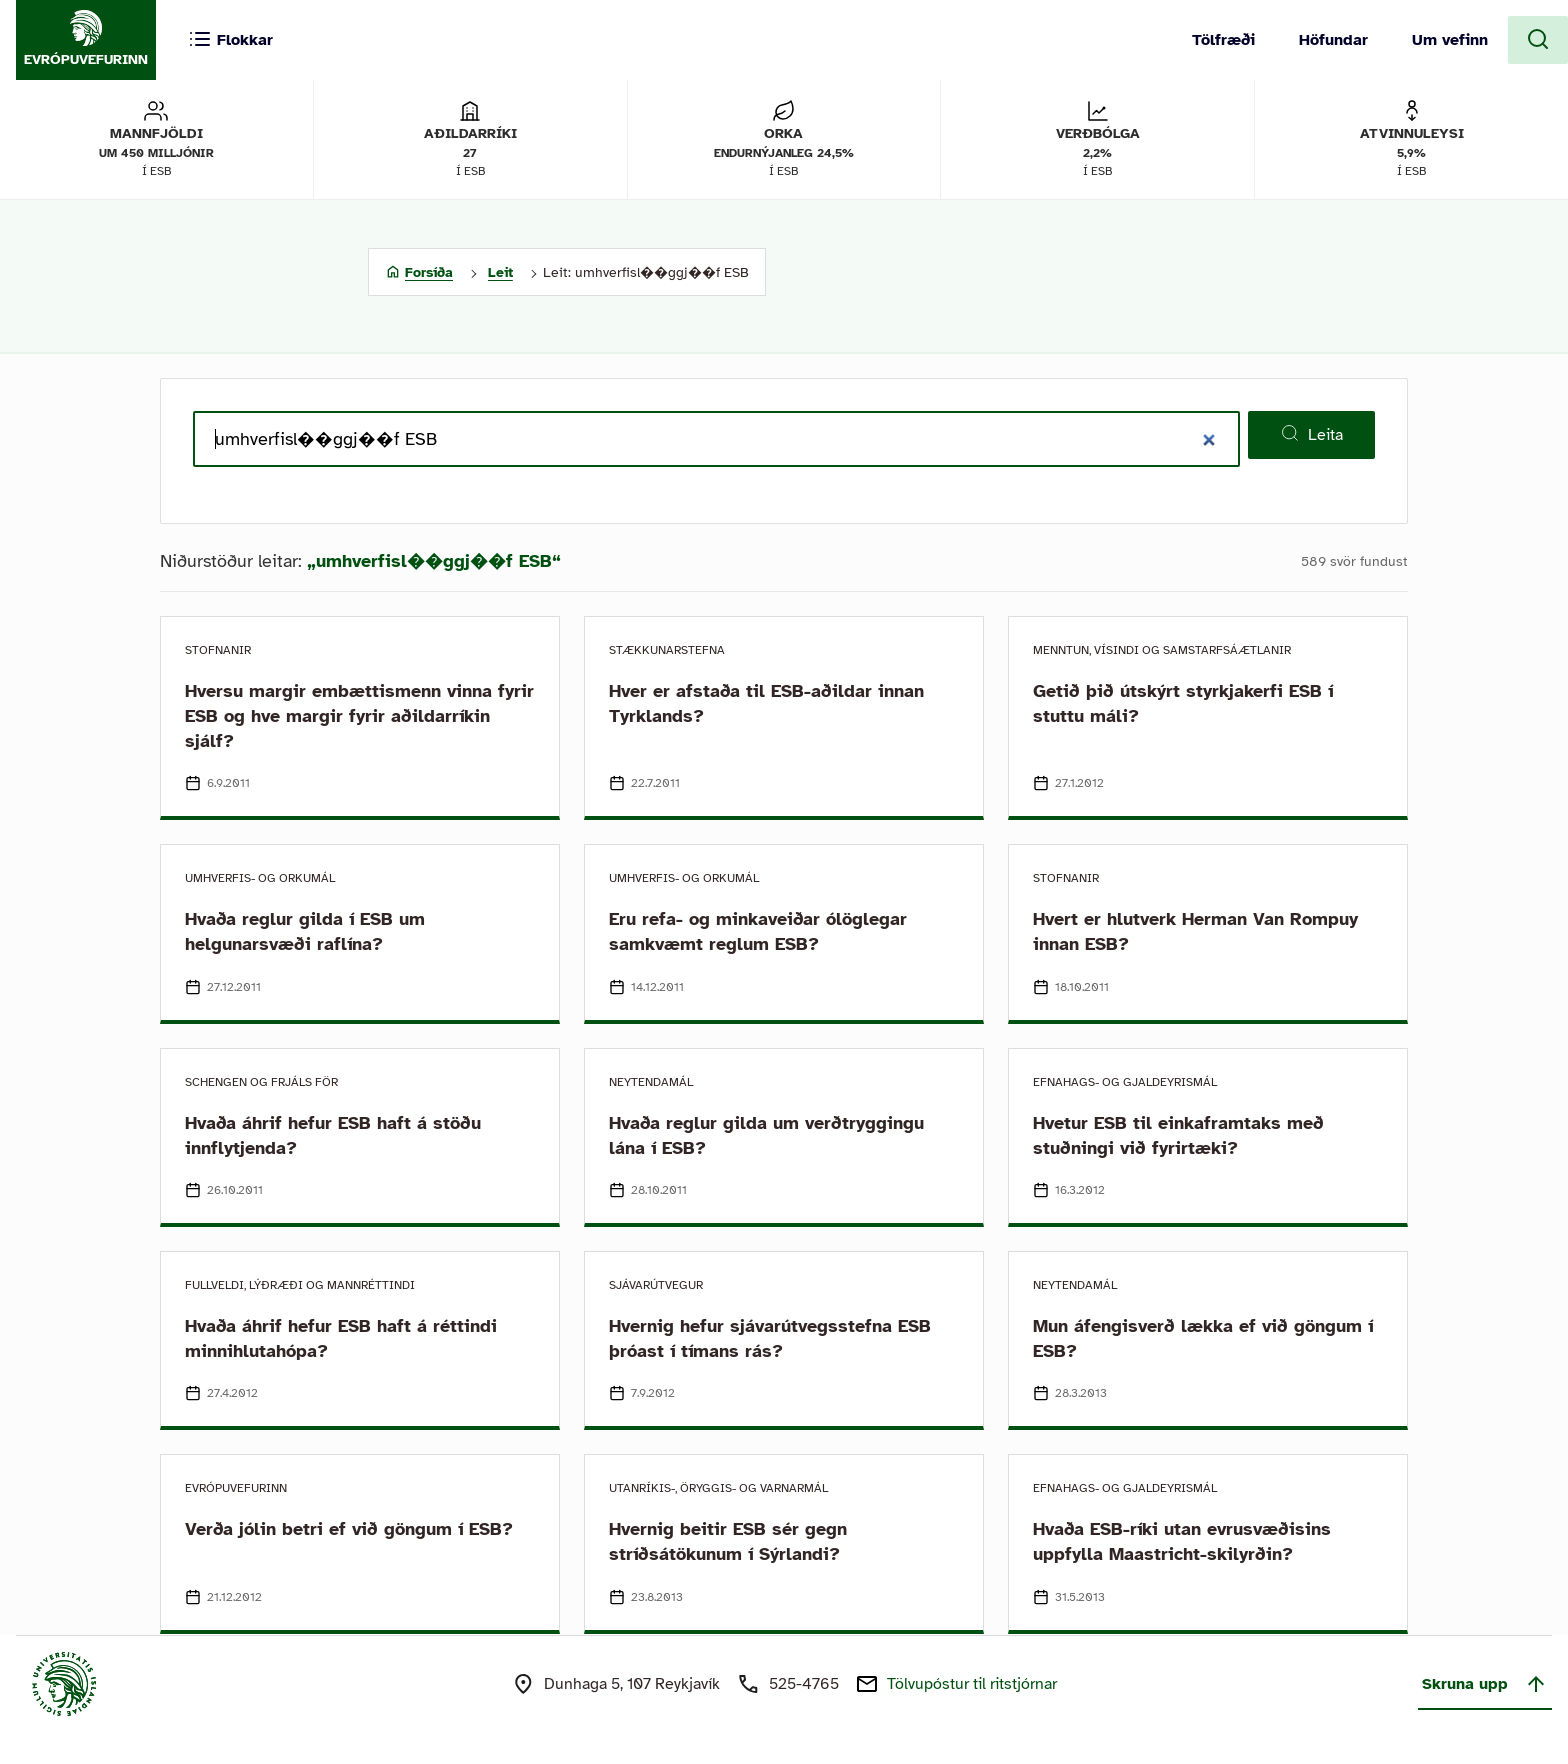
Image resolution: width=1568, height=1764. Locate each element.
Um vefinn (1450, 40)
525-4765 (804, 1684)
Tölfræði (1223, 40)
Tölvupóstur (972, 1684)
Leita (1311, 434)
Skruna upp (1485, 1684)
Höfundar (1333, 40)
